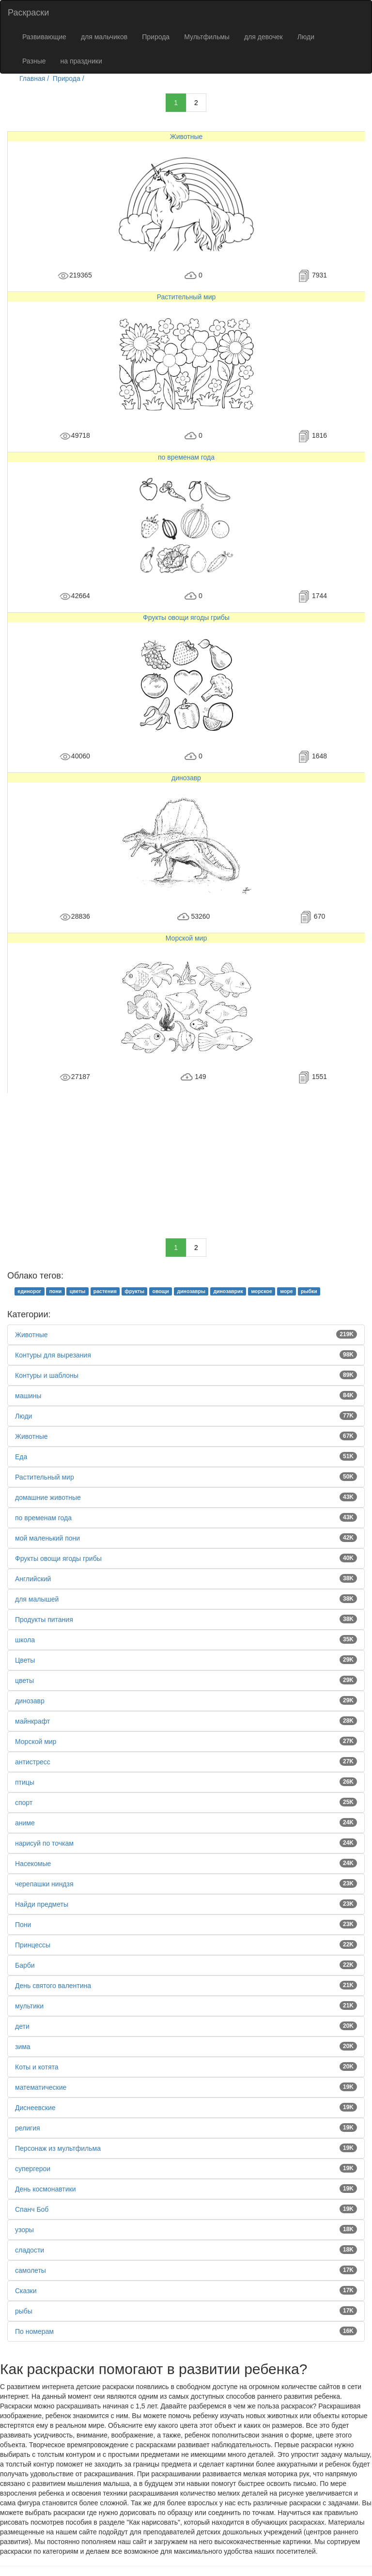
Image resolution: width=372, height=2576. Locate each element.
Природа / (69, 78)
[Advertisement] (186, 1161)
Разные (34, 61)
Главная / (35, 78)
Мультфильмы (207, 37)
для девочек (263, 37)
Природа (156, 37)
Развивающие (44, 37)
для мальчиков (104, 37)
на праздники (81, 61)
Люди (305, 37)
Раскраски (28, 12)
